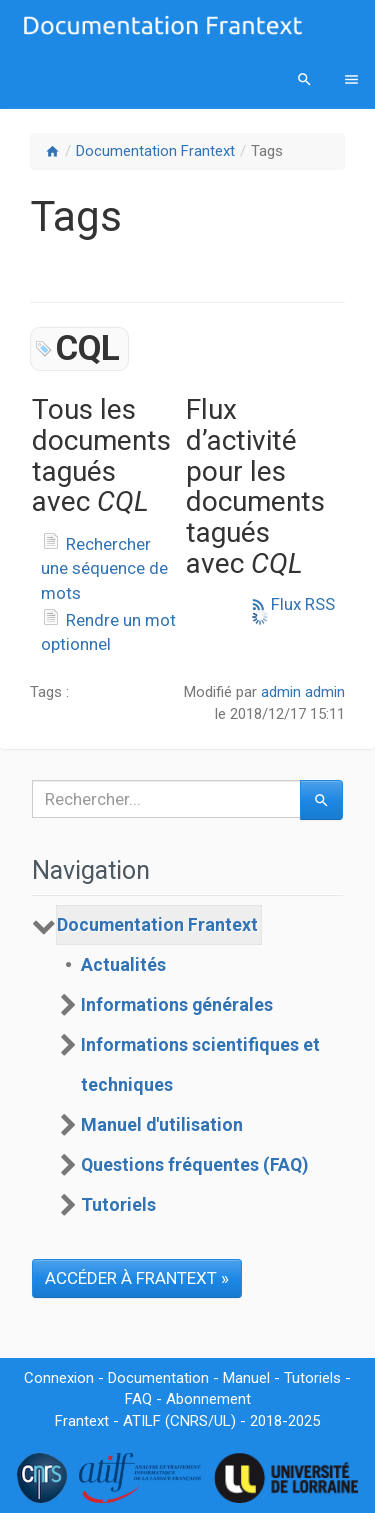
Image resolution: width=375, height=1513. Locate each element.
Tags (267, 151)
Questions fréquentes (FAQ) (194, 1165)
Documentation (158, 1378)
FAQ (138, 1399)
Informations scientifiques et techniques (200, 1065)
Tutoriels (118, 1205)
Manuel (246, 1378)
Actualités (123, 965)
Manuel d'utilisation (162, 1125)
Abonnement (208, 1399)
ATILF (142, 1421)
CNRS (189, 1421)
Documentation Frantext (155, 151)
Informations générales (177, 1005)
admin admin (303, 692)
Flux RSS (292, 604)
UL (222, 1421)
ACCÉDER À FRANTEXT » (137, 1278)
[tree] (187, 1065)
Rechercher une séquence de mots (104, 568)
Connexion (59, 1378)
